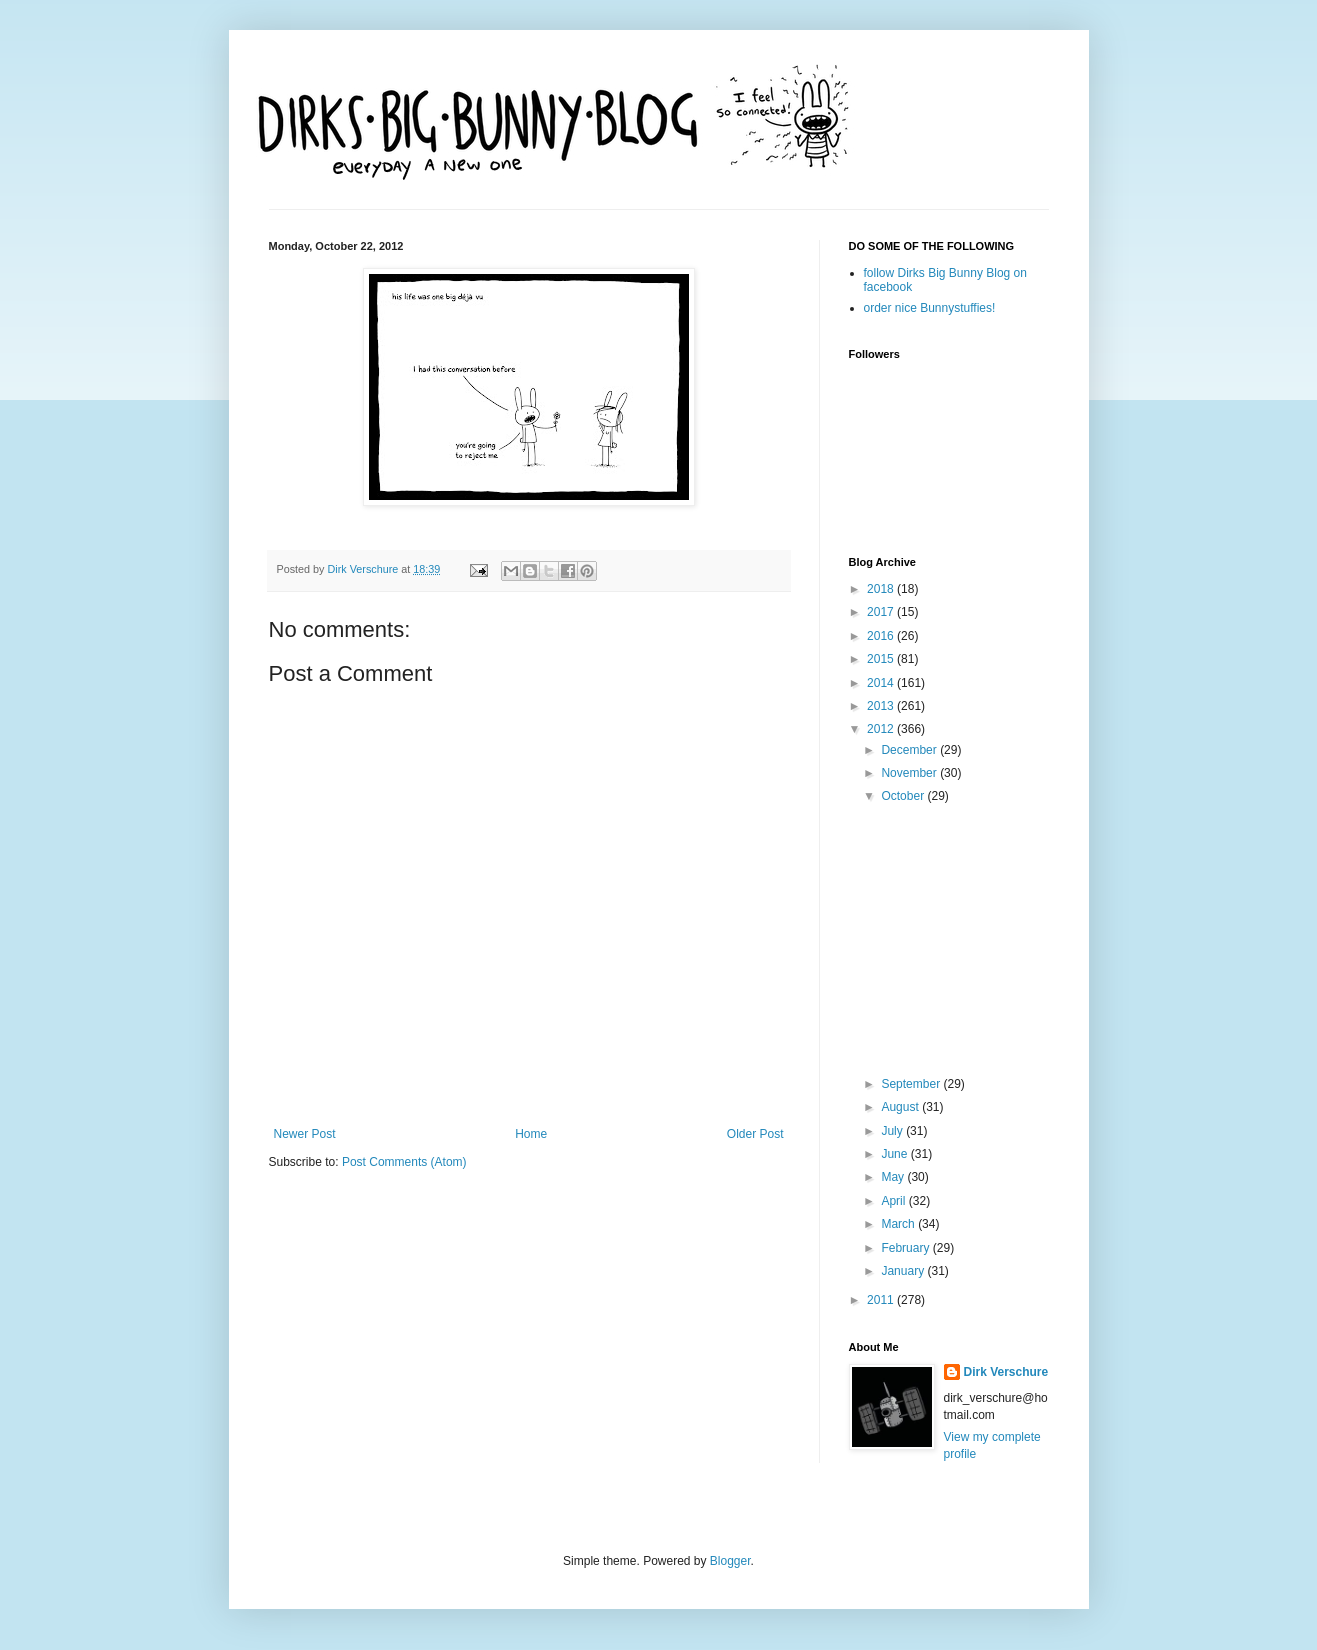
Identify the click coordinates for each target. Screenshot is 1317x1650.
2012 (882, 729)
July (893, 1131)
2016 (882, 636)
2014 (882, 683)
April (894, 1201)
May (894, 1177)
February (906, 1248)
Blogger (730, 1561)
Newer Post (305, 1134)
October (904, 796)
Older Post (755, 1134)
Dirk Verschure (365, 569)
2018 (882, 589)
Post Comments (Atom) (404, 1162)
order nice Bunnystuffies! (930, 308)
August (901, 1107)
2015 (882, 659)
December (910, 750)
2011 (882, 1300)
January (904, 1271)
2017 (882, 612)
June (895, 1154)
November (910, 773)
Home (531, 1134)
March (899, 1224)
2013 (882, 706)
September (912, 1084)
